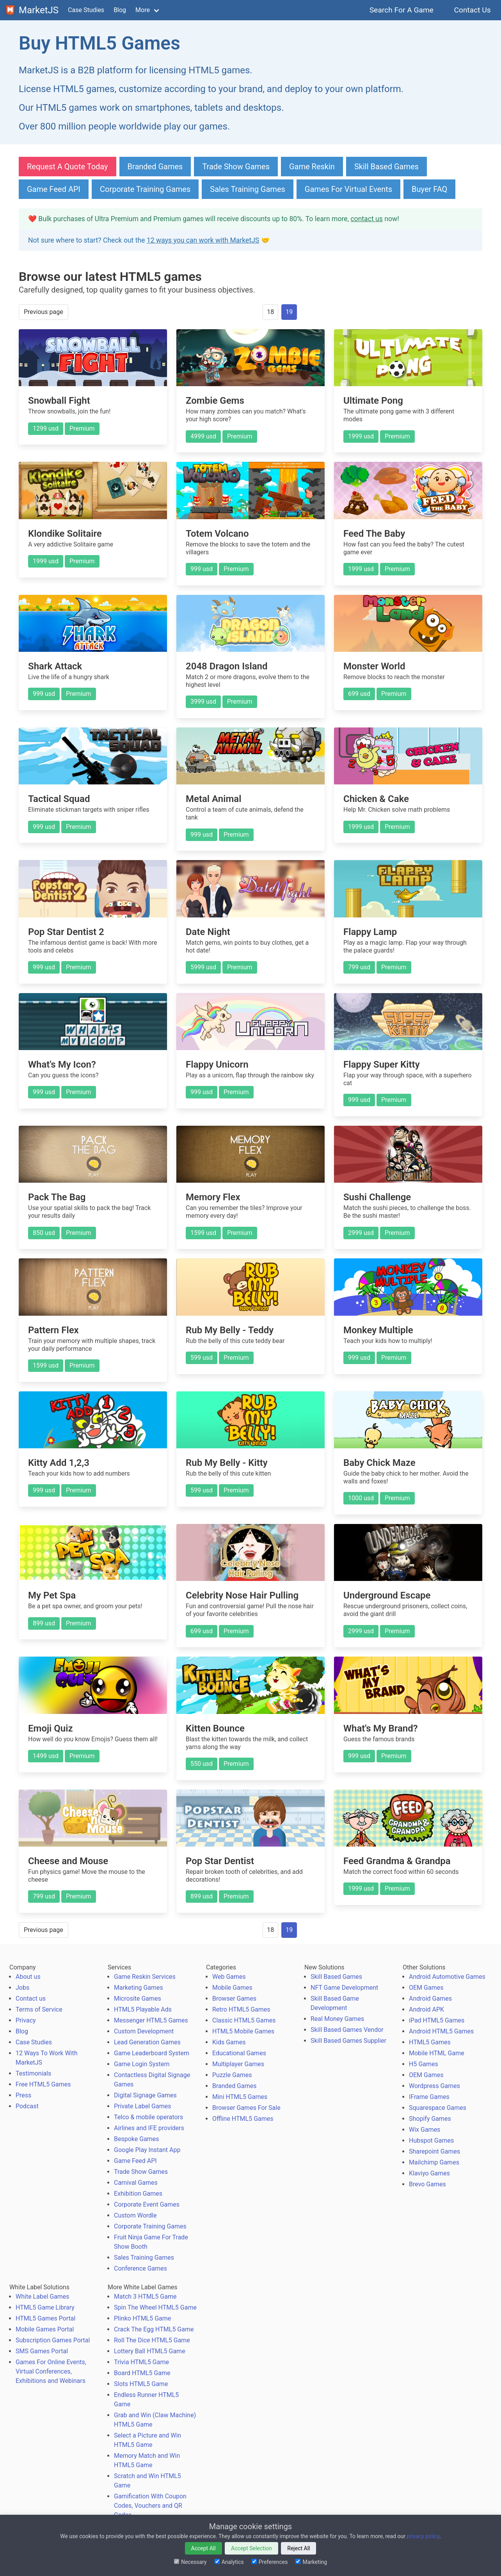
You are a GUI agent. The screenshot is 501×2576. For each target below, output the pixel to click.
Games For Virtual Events (348, 189)
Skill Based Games (386, 166)
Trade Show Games (236, 166)
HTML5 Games (430, 2042)
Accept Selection (251, 2548)
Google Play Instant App (147, 2150)
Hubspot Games (431, 2140)
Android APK (426, 2009)
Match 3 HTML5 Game (145, 2296)
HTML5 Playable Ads (143, 2009)
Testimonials (33, 2073)
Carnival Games (136, 2182)
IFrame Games (429, 2097)
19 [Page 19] (289, 312)
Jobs (22, 1987)
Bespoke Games (136, 2139)
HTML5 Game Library (45, 2307)
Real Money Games (337, 2018)
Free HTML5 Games (43, 2084)
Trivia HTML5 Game (141, 2362)
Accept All (203, 2548)
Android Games (430, 1998)
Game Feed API (53, 189)
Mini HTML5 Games (239, 2097)
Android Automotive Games (447, 1976)
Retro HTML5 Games (241, 2009)
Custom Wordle (135, 2215)
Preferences (270, 2562)
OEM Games (426, 1987)
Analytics (229, 2562)
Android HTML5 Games (441, 2031)
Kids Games (229, 2042)
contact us (366, 219)
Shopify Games (430, 2118)
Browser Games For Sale (246, 2107)
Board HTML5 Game (142, 2373)
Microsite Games (137, 1998)
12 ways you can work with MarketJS (203, 240)
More (142, 10)
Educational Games (239, 2053)
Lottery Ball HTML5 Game (149, 2351)
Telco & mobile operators (148, 2117)
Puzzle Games (232, 2075)
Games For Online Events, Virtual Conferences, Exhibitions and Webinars (51, 2371)
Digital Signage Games (145, 2095)
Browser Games (234, 1998)
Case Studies (86, 10)
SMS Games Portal (42, 2351)
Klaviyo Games (429, 2173)
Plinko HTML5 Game (142, 2318)
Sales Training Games (247, 189)
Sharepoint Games (434, 2151)
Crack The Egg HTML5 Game (154, 2329)
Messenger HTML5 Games (151, 2020)
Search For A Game (401, 9)
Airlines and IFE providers (149, 2128)
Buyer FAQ (429, 189)
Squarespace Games (437, 2107)
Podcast (27, 2106)
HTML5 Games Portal (45, 2318)
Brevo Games (427, 2184)
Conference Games (140, 2268)
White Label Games (42, 2296)
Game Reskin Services (145, 1976)
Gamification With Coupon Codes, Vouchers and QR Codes (150, 2506)
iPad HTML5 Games (436, 2020)
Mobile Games (232, 1987)
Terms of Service (39, 2009)
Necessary (190, 2562)
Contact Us (472, 9)
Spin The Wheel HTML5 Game (155, 2307)
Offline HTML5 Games (243, 2118)
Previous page (43, 312)
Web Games (229, 1976)
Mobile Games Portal (45, 2329)
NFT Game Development (344, 1987)
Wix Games (424, 2129)
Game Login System (142, 2064)
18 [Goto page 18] (270, 312)
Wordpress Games (434, 2086)
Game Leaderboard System (151, 2053)
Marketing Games (138, 1987)
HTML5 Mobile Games (243, 2031)
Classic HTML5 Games (243, 2020)
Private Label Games (142, 2106)
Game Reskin (312, 166)
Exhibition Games (138, 2193)
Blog (120, 10)
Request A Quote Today (67, 166)
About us (28, 1976)
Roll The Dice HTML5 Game (152, 2340)
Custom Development (144, 2031)
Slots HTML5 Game (141, 2384)
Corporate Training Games (145, 189)
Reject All (298, 2548)
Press (23, 2095)
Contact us (31, 1998)
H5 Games (423, 2064)
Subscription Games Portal (53, 2340)
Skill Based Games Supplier (348, 2040)
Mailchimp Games (434, 2162)
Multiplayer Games (238, 2064)
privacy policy (423, 2536)
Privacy (26, 2020)
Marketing (311, 2562)
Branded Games (155, 166)
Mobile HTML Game (436, 2053)
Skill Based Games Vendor (347, 2029)
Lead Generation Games (147, 2042)
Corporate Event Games (146, 2204)
